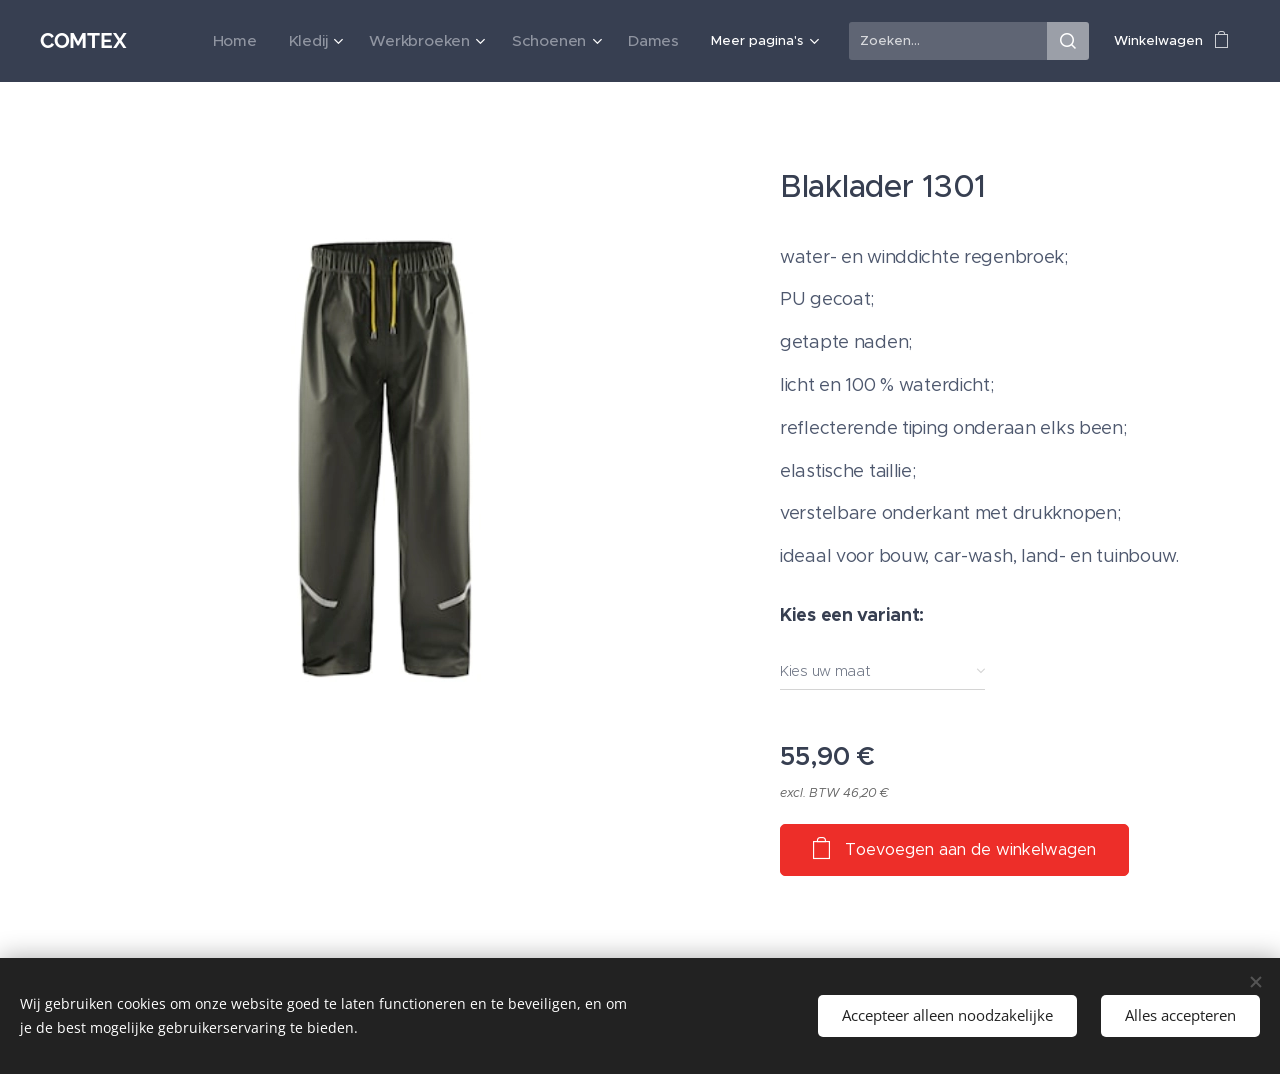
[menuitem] (192, 41)
